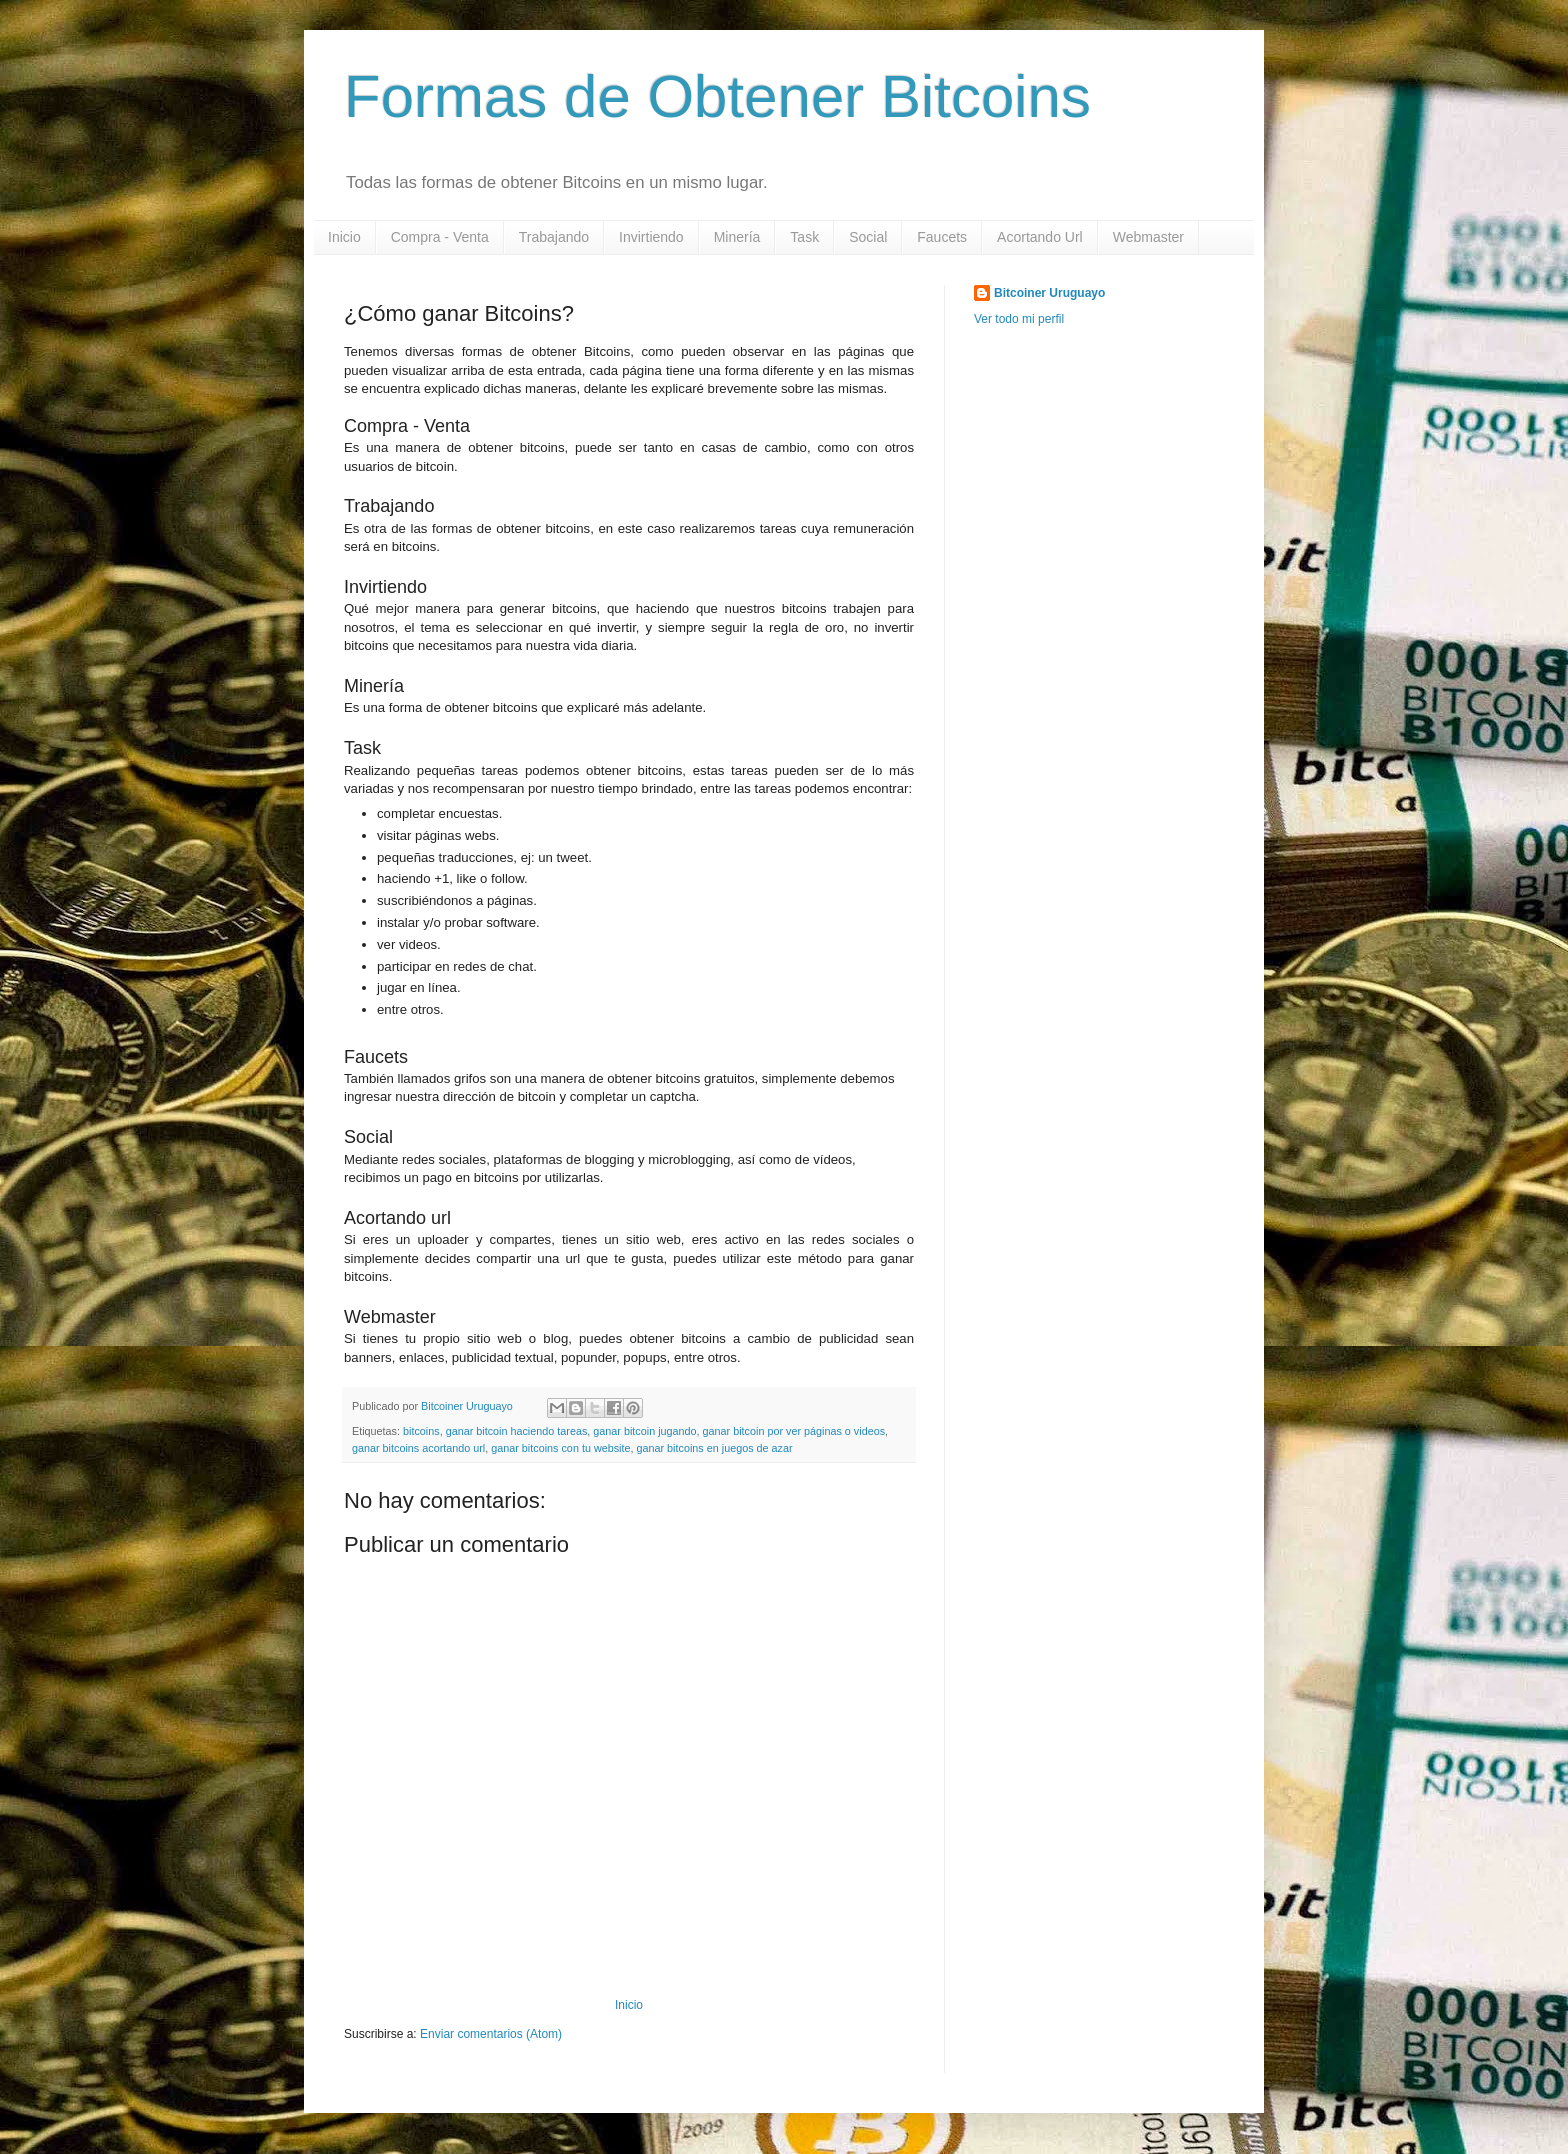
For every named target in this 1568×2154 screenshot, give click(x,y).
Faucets (942, 237)
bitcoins (421, 1431)
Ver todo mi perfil (1019, 319)
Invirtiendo (651, 237)
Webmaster (1148, 237)
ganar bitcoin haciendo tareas (517, 1431)
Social (868, 237)
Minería (737, 237)
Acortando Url (1040, 237)
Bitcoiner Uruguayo (1049, 293)
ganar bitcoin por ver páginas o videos (794, 1431)
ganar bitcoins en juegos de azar (715, 1448)
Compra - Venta (440, 237)
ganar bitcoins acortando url (418, 1448)
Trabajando (554, 237)
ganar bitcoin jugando (644, 1431)
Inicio (344, 237)
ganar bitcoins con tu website (560, 1448)
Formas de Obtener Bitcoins (717, 96)
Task (804, 237)
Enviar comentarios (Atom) (491, 2034)
